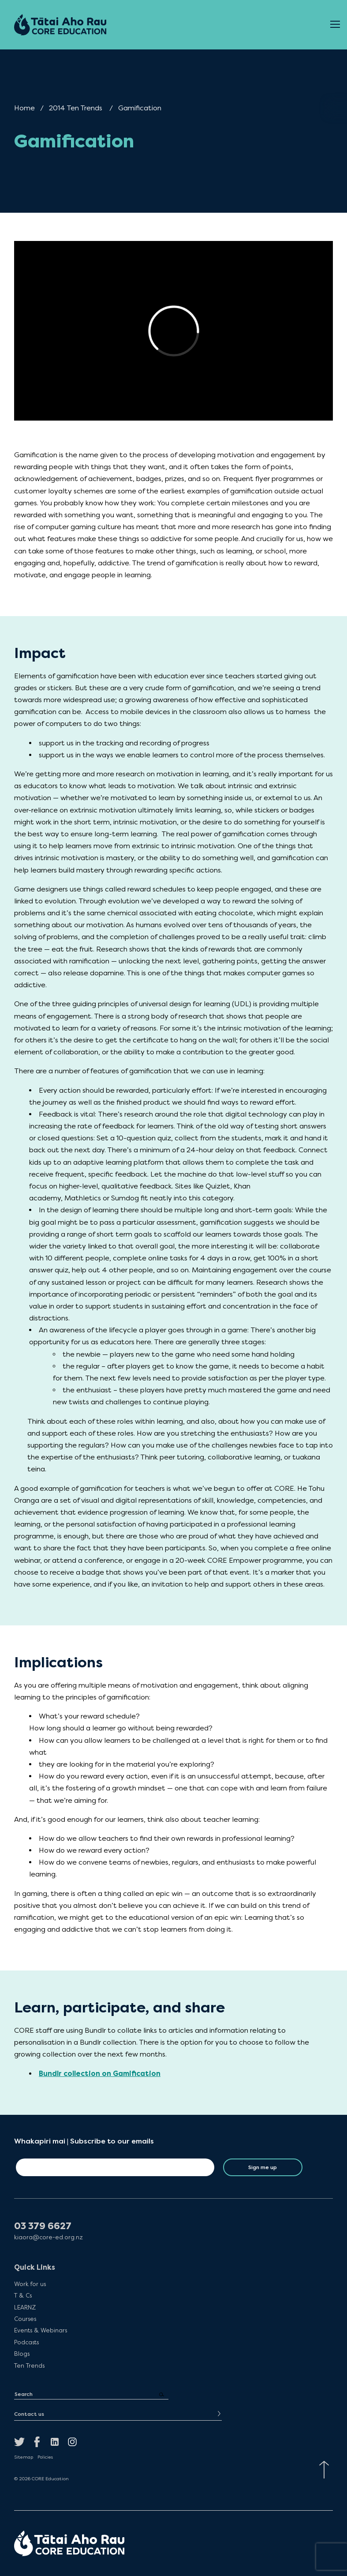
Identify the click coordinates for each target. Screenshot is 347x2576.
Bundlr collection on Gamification (99, 2073)
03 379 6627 (42, 2226)
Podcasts (26, 2342)
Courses (25, 2319)
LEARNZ (25, 2307)
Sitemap (23, 2457)
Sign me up (262, 2167)
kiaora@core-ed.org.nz (48, 2237)
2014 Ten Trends (75, 108)
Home (24, 108)
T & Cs (23, 2295)
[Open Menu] (335, 24)
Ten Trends (29, 2365)
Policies (45, 2457)
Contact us (29, 2414)
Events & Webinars (40, 2330)
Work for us (30, 2284)
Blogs (22, 2353)
